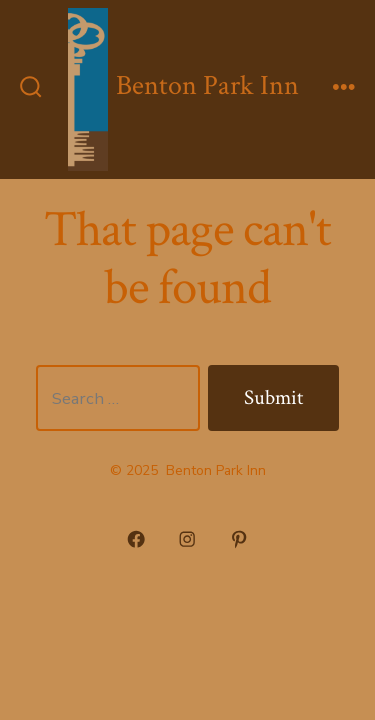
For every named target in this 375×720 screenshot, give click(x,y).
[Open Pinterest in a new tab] (239, 540)
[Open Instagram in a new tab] (188, 540)
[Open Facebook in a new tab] (136, 540)
